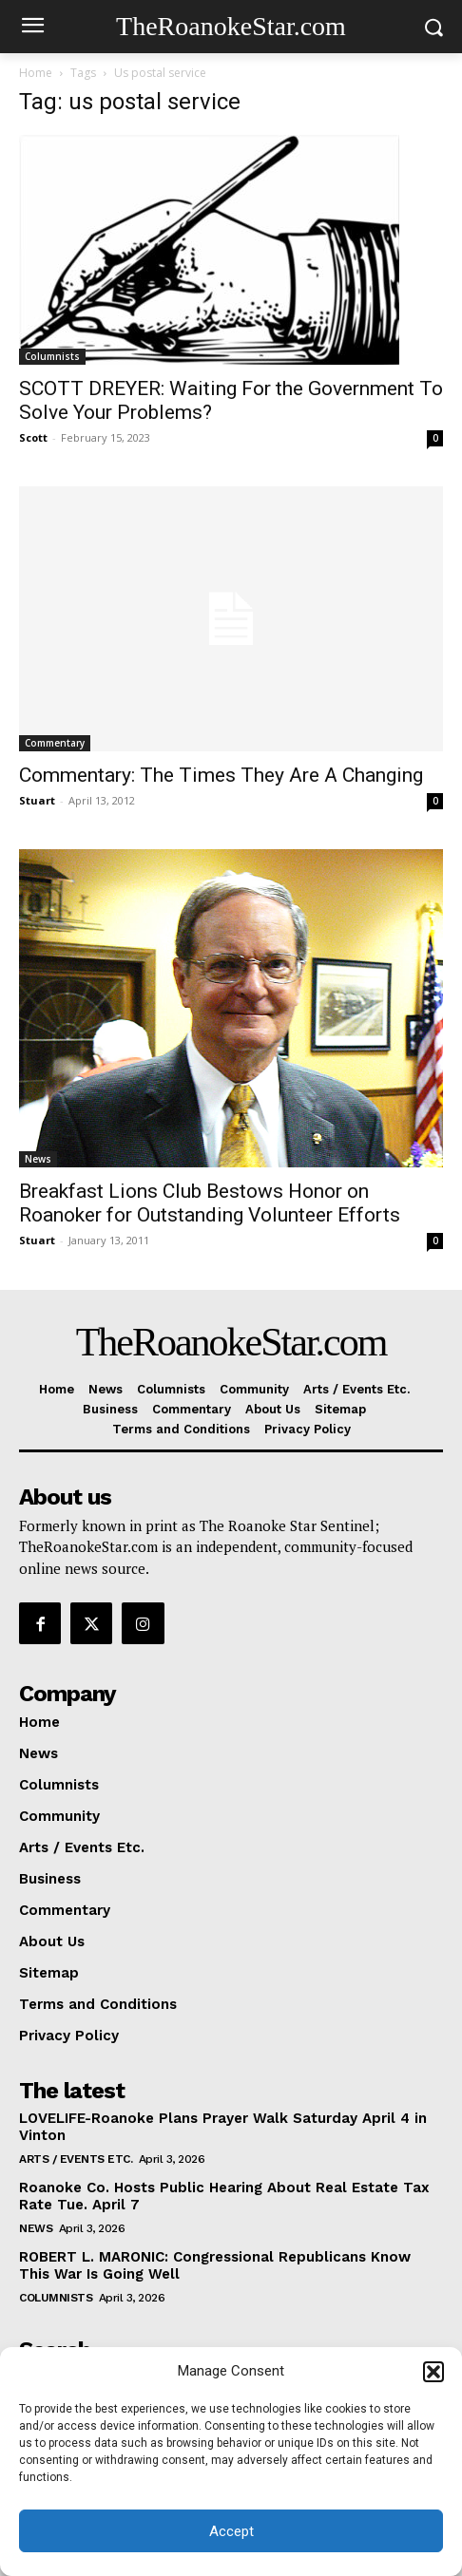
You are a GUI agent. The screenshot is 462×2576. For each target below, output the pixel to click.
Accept (231, 2531)
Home (35, 73)
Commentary (55, 742)
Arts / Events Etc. (75, 2159)
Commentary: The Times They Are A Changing (221, 775)
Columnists (52, 356)
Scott (33, 437)
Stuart (37, 800)
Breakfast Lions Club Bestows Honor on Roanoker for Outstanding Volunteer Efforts (209, 1203)
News (38, 1158)
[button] (433, 2371)
